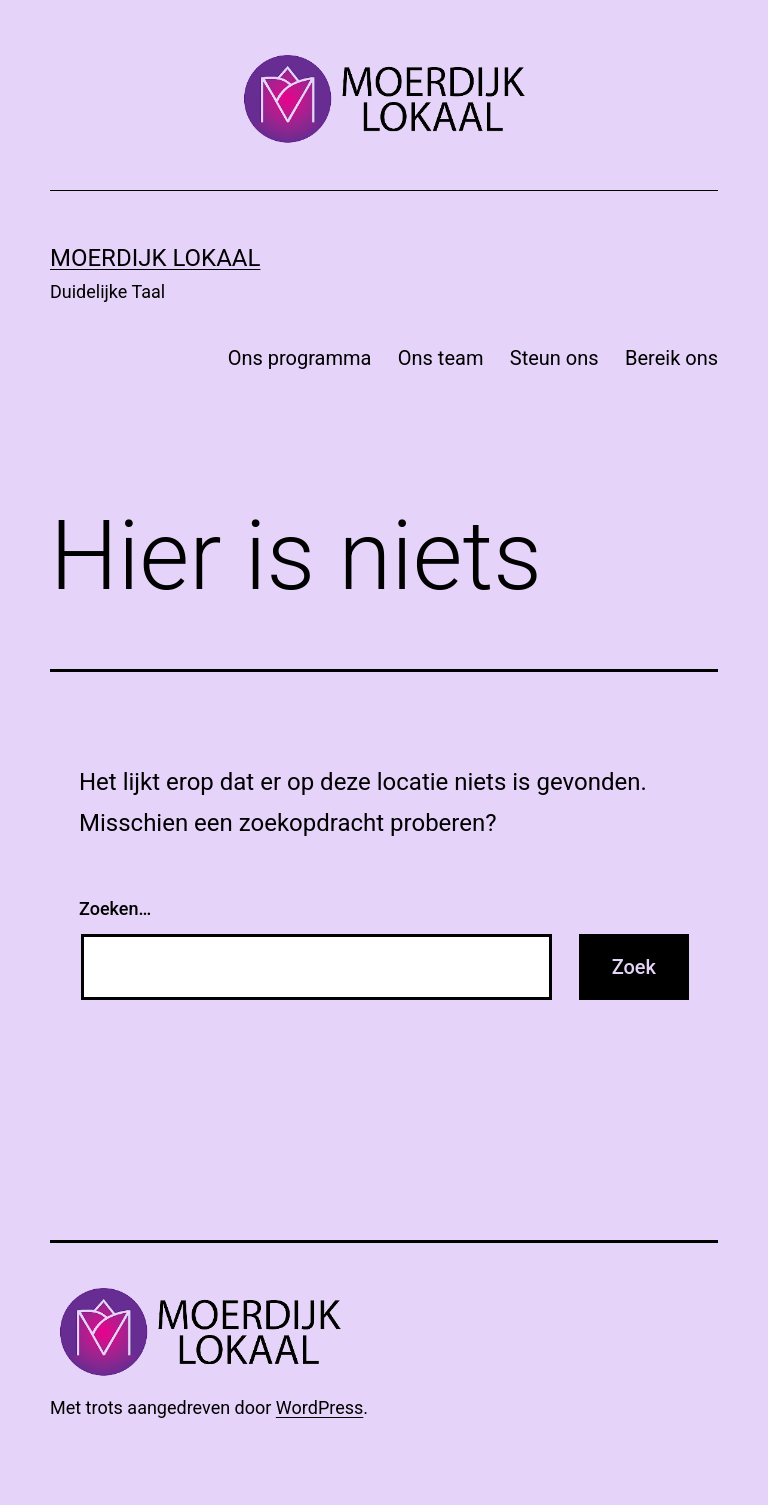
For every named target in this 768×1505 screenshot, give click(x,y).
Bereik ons (671, 358)
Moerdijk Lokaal (155, 258)
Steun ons (554, 358)
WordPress (319, 1407)
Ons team (441, 358)
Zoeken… (115, 908)
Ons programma (300, 358)
